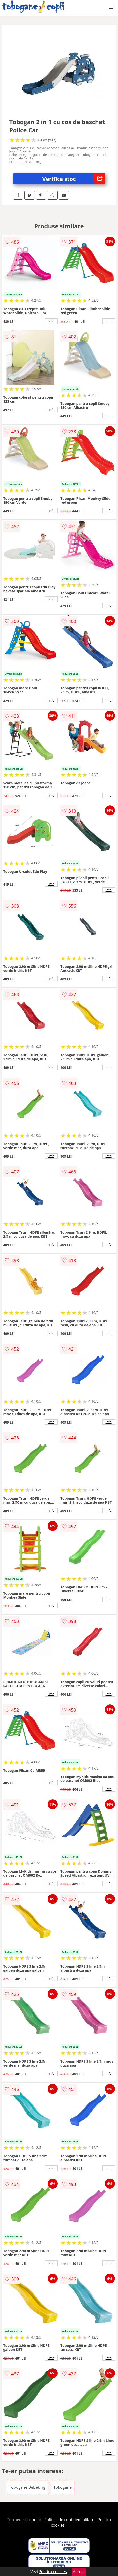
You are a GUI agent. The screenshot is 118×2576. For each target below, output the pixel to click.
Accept (79, 2571)
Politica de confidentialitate (69, 2519)
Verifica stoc (73, 178)
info (51, 321)
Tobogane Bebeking (27, 2487)
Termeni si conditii (24, 2519)
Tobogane (62, 2487)
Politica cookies (53, 2571)
